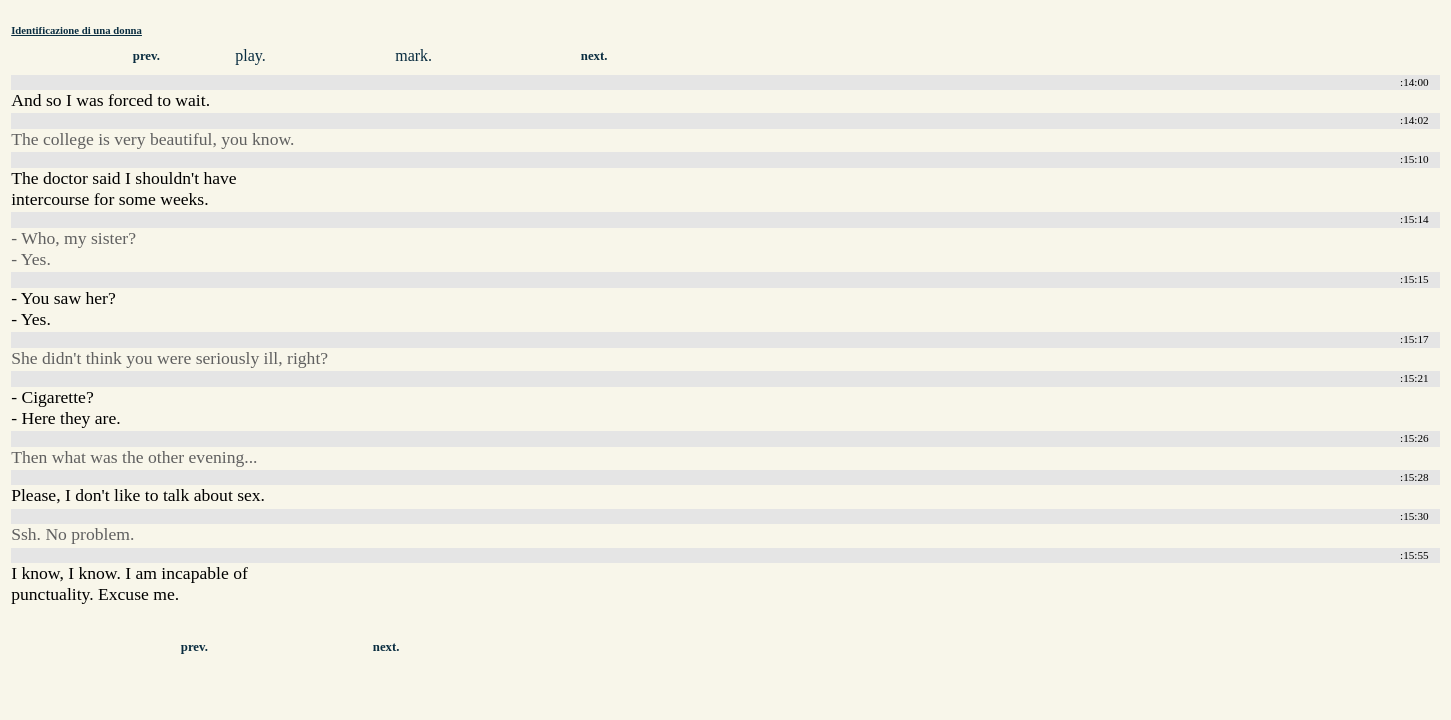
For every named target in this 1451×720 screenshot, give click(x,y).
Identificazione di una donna (76, 30)
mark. (413, 55)
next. (594, 56)
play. (250, 55)
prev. (146, 56)
